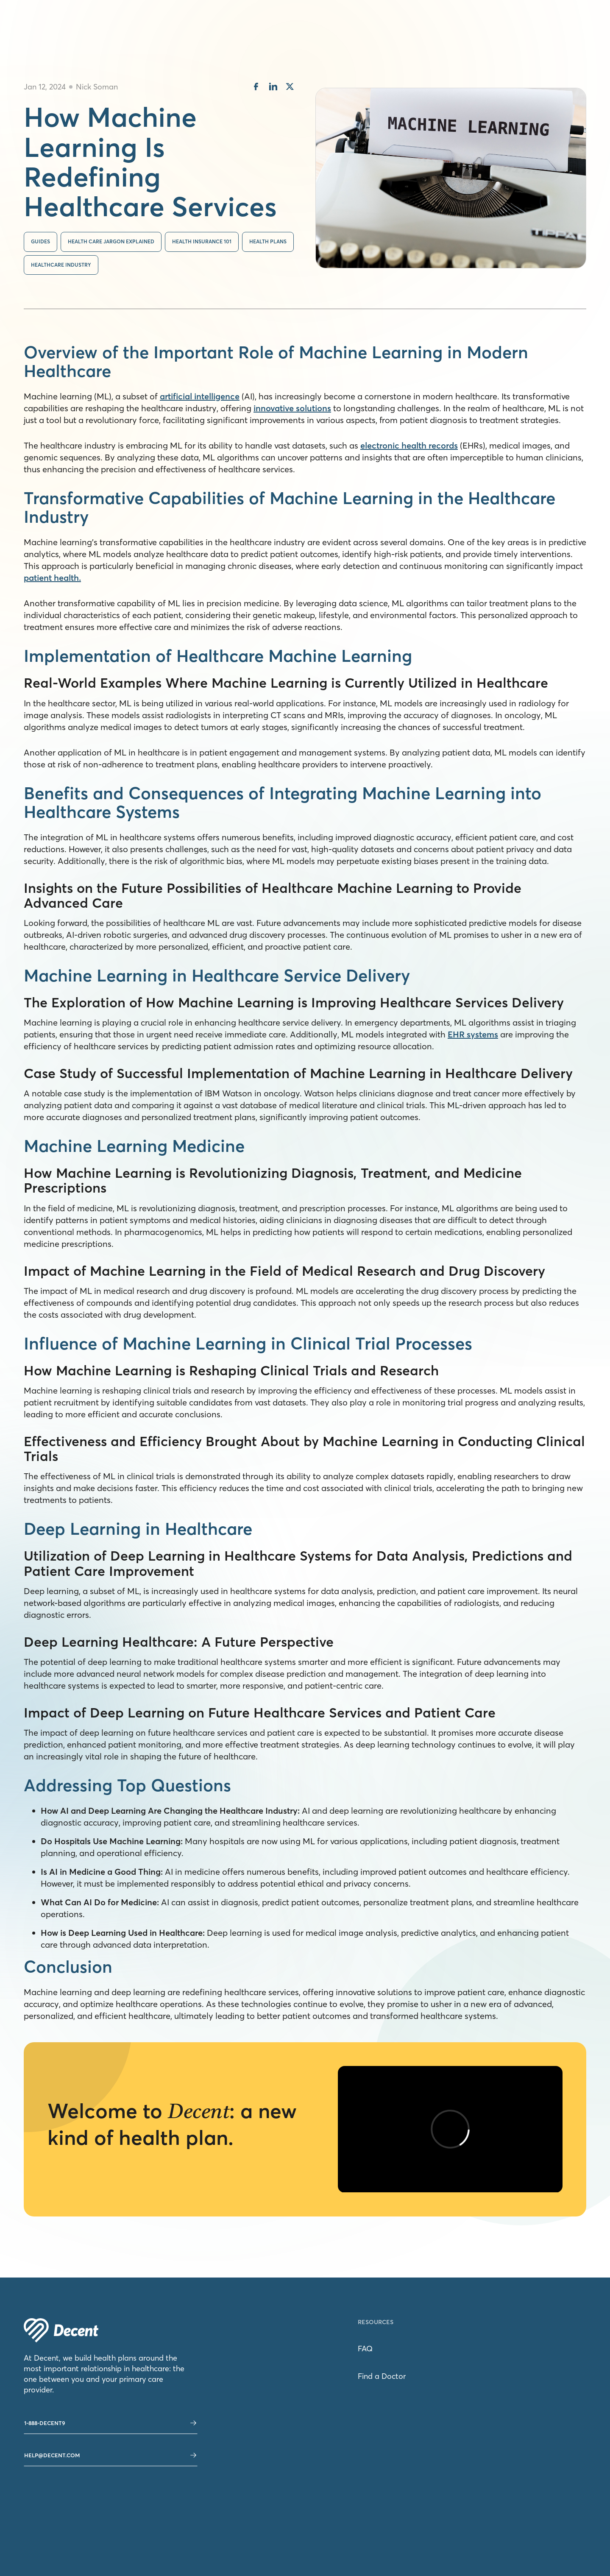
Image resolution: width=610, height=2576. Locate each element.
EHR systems (473, 1034)
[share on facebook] (256, 88)
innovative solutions (292, 408)
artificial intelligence (200, 396)
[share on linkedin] (273, 88)
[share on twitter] (290, 88)
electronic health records (409, 445)
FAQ (365, 2348)
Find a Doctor (382, 2376)
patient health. (52, 577)
